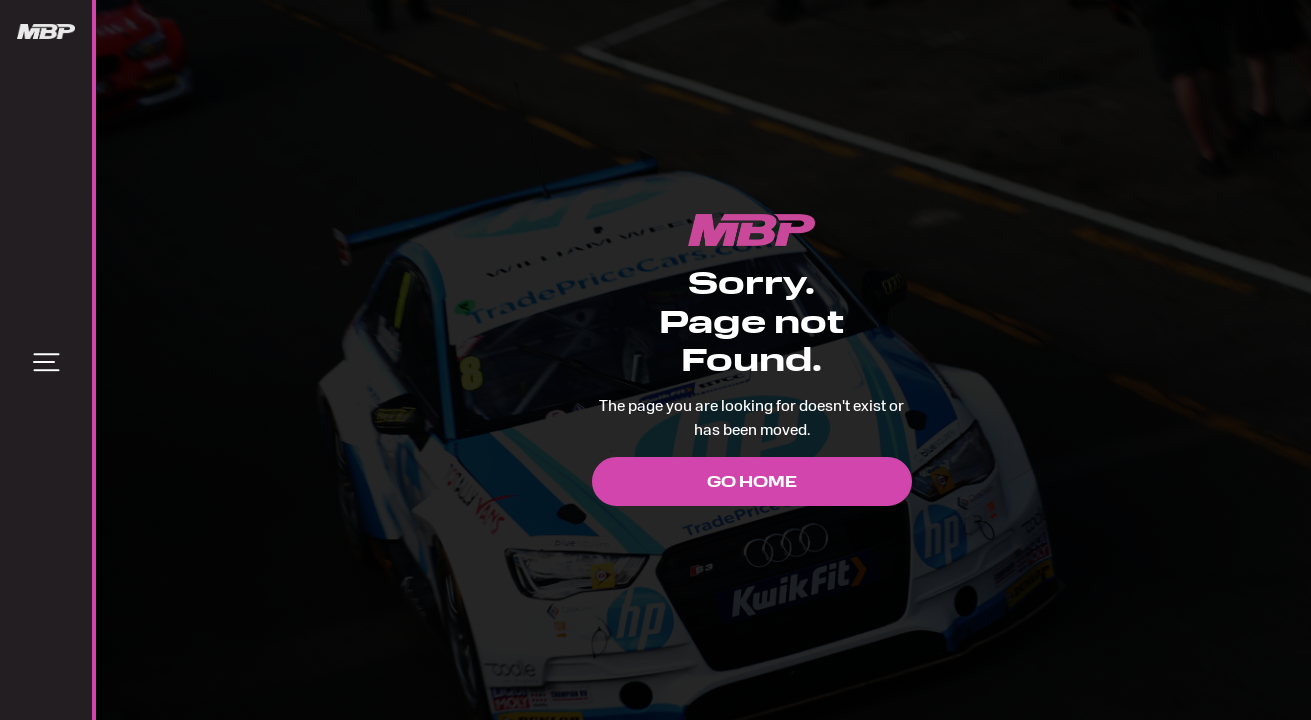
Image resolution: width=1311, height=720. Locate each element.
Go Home (752, 481)
